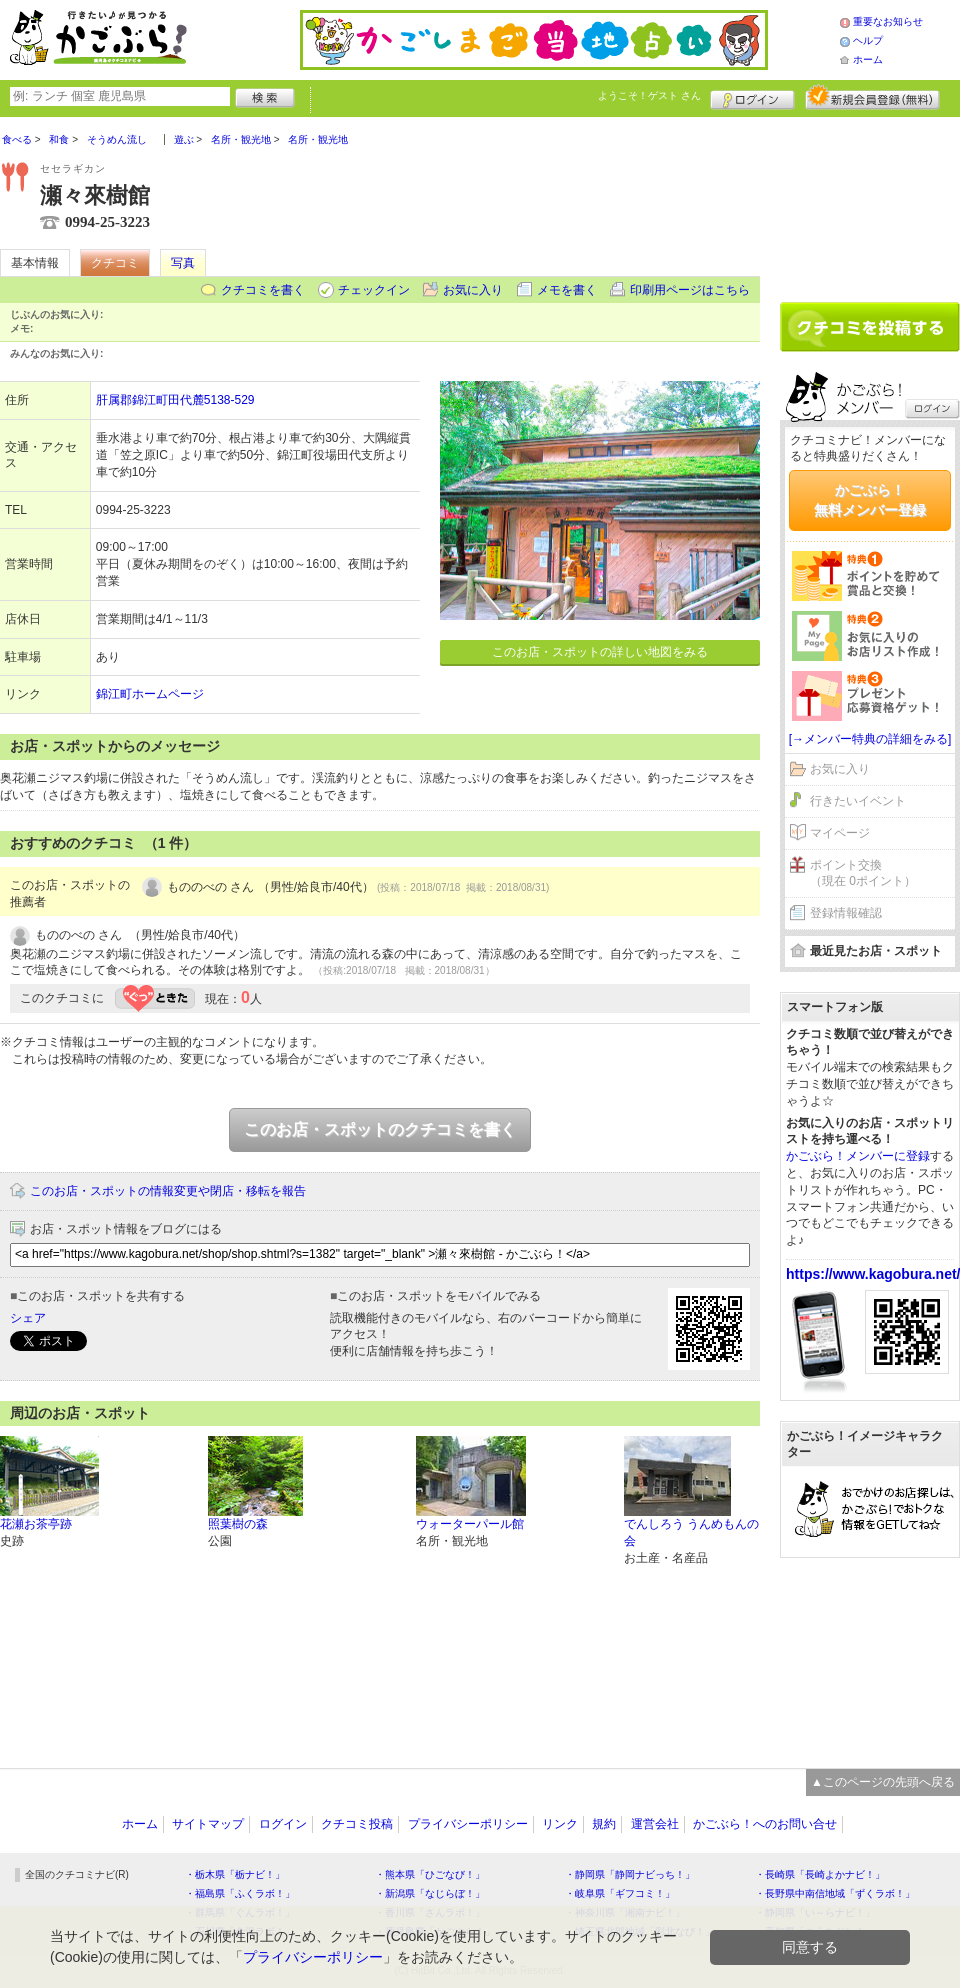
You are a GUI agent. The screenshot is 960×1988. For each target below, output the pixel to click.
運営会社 (655, 1824)
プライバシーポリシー (468, 1824)
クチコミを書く (263, 290)
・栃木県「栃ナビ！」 (235, 1874)
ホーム (868, 59)
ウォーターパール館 (470, 1524)
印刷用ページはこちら (690, 290)
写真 (183, 263)
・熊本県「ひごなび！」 (430, 1874)
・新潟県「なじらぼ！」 (430, 1893)
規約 (604, 1824)
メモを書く (567, 290)
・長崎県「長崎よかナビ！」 (820, 1874)
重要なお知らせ (888, 21)
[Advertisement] (870, 202)
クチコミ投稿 (357, 1824)
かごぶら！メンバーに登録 (858, 1156)
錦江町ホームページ (150, 694)
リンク (560, 1824)
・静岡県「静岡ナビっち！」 (630, 1874)
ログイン (752, 97)
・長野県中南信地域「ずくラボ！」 (835, 1893)
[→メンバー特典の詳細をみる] (870, 739)
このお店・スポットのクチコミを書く (380, 1129)
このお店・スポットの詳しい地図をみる (600, 652)
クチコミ (115, 263)
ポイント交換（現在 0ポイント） (863, 873)
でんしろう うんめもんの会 (691, 1532)
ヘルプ (868, 40)
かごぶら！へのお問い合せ (765, 1824)
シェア (28, 1318)
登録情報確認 (846, 913)
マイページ (840, 833)
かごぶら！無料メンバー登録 (870, 500)
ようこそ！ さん (649, 95)
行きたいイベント (858, 801)
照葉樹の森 (238, 1524)
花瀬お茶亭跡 (36, 1524)
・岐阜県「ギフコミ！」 (620, 1893)
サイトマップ (208, 1824)
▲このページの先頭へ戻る (883, 1782)
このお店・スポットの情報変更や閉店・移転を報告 (168, 1191)
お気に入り (473, 290)
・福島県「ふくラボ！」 (240, 1893)
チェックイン (374, 290)
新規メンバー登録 (872, 97)
